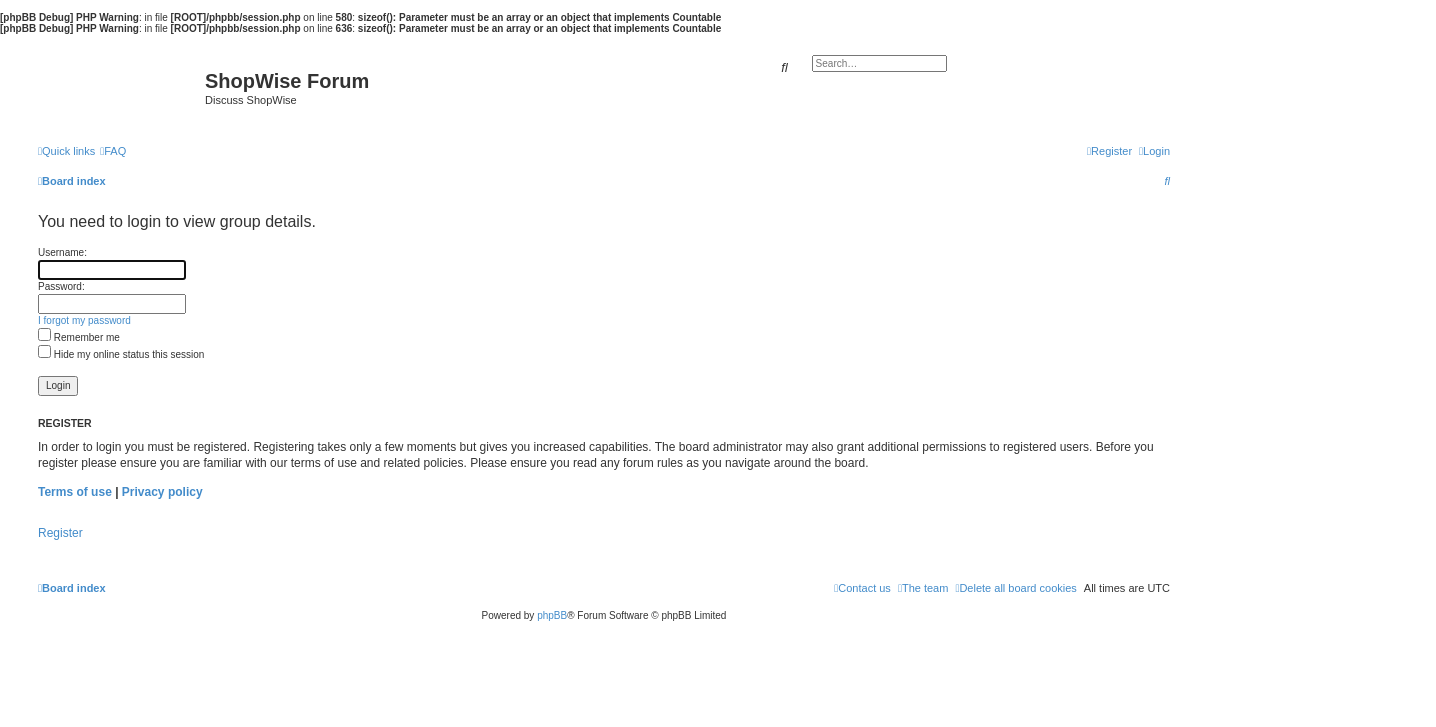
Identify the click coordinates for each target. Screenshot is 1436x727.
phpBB (552, 615)
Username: (62, 252)
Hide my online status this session (121, 354)
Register (60, 533)
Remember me (79, 337)
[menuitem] (113, 151)
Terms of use (75, 492)
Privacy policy (162, 492)
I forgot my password (84, 320)
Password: (61, 286)
